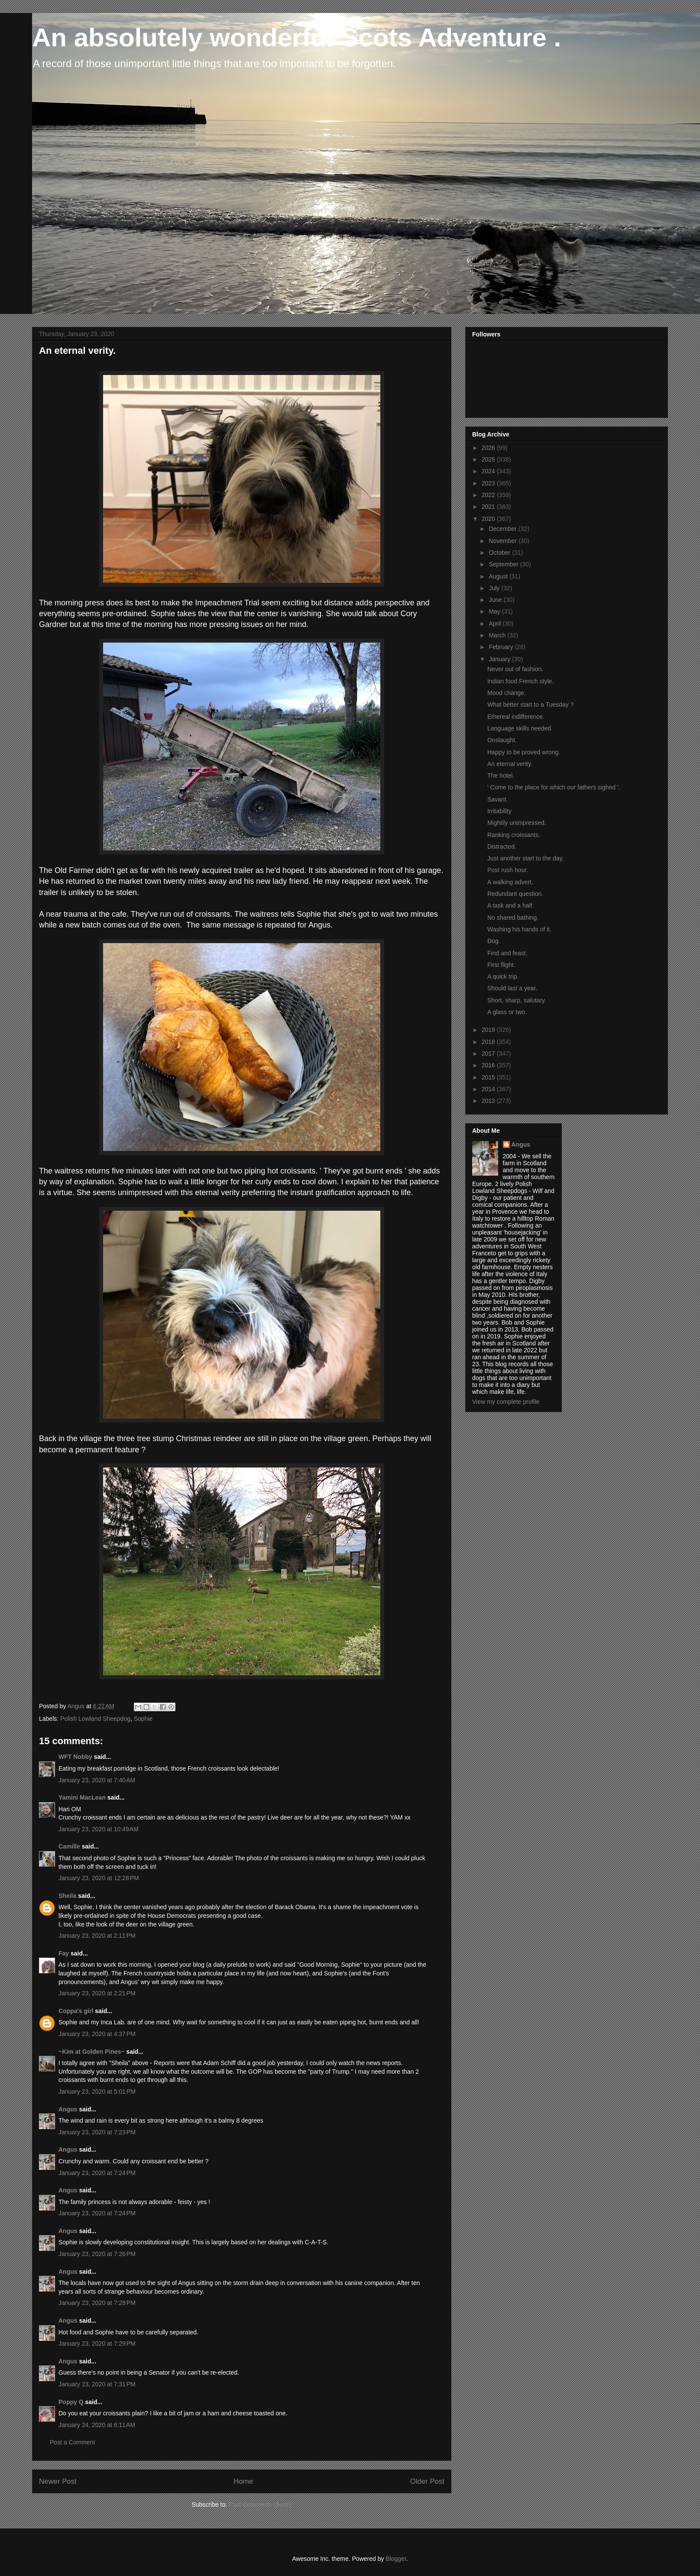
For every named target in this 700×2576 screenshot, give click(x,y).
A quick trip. (503, 976)
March (498, 635)
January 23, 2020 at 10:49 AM (98, 1829)
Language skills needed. (520, 728)
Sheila (67, 1895)
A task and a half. (510, 905)
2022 (489, 494)
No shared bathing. (512, 917)
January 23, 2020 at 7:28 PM (97, 2302)
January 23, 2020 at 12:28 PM (98, 1878)
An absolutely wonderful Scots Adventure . (296, 37)
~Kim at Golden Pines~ (91, 2051)
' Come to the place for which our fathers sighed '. (553, 787)
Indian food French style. (520, 681)
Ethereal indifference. (515, 716)
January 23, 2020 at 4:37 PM (97, 2033)
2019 (489, 1029)
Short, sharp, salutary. (516, 1000)
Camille (69, 1846)
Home (243, 2481)
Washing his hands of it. (519, 929)
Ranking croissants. (513, 834)
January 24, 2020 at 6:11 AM (96, 2424)
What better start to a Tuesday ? (530, 704)
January (500, 659)
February (502, 646)
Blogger (396, 2558)
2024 (489, 471)
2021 (489, 506)
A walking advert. (510, 882)
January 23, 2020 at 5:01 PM (97, 2091)
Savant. (497, 799)
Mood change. (506, 692)
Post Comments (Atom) (260, 2504)
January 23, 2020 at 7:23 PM (97, 2132)
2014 (489, 1089)
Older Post (427, 2481)
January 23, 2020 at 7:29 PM (97, 2343)
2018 (489, 1041)
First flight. (501, 964)
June (496, 599)
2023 (489, 483)
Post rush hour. (507, 869)
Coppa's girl (75, 2010)
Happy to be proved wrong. (523, 752)
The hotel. (500, 775)
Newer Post (58, 2481)
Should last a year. (512, 988)
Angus (68, 2109)
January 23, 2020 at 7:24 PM (97, 2172)
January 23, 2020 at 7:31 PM (97, 2384)
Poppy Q (71, 2401)
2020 (489, 518)
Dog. (493, 940)
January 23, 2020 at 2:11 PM (97, 1935)
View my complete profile (505, 1401)
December (503, 528)
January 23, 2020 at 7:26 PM (97, 2253)
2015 (489, 1077)
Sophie (143, 1718)
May (495, 611)
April (495, 623)
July (495, 588)
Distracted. (501, 846)
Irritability (499, 811)
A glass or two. (507, 1011)
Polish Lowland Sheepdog (95, 1718)
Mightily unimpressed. (516, 822)
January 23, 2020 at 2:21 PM (97, 1993)
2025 (489, 459)
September (504, 564)
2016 (489, 1065)
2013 (489, 1100)
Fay (63, 1953)
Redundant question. (515, 893)
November (503, 540)
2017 (489, 1053)
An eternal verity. (509, 763)
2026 (489, 447)
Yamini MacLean (82, 1797)
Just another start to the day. (525, 858)
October (500, 552)
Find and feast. (507, 953)
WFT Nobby (75, 1756)
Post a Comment (72, 2442)
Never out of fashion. (515, 669)
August (499, 576)
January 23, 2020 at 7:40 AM (96, 1780)
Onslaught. (502, 740)
